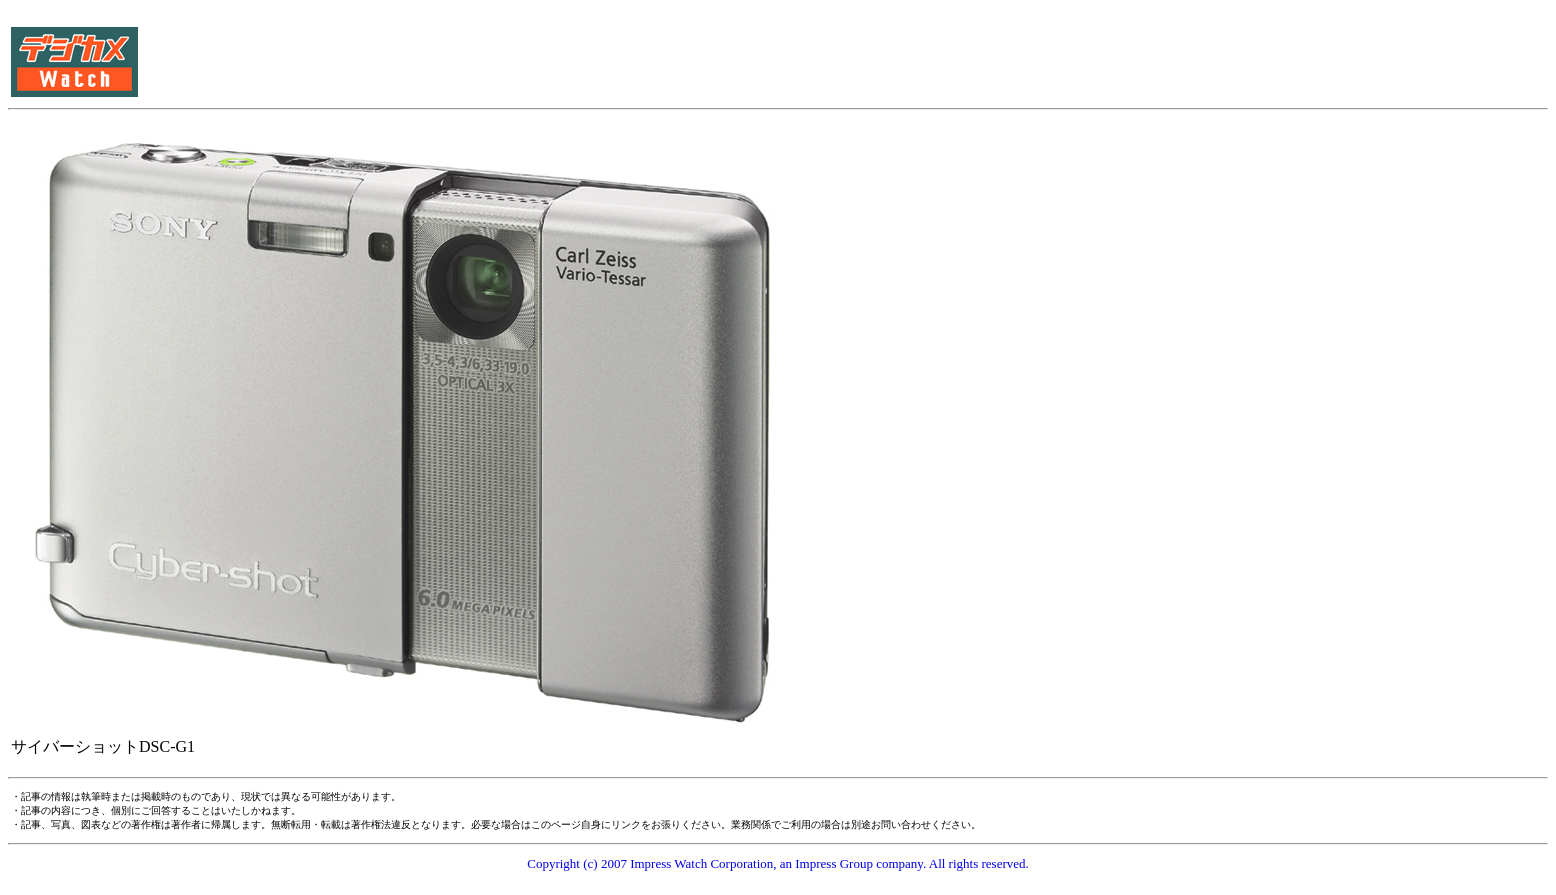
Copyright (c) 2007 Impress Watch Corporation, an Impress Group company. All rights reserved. (778, 863)
